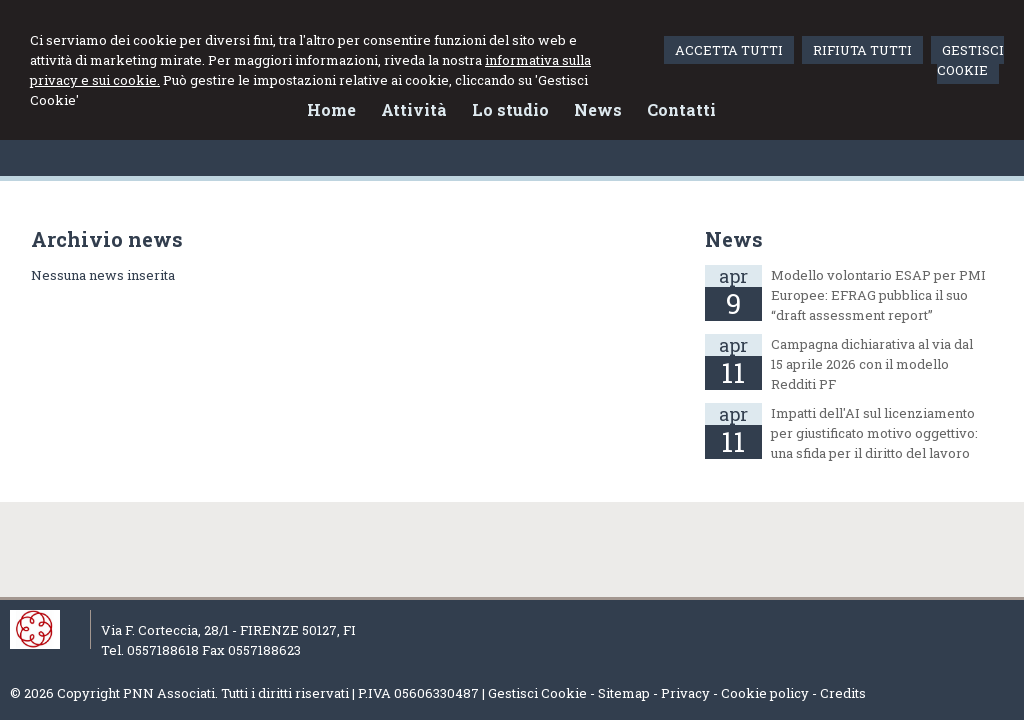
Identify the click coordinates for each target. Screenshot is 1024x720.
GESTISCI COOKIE (970, 60)
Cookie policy (765, 693)
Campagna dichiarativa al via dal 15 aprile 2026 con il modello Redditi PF (872, 364)
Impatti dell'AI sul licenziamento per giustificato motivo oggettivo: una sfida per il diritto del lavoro (874, 433)
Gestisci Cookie (537, 693)
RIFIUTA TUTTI (862, 50)
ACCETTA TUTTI (729, 50)
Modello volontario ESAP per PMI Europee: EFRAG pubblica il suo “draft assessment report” (878, 295)
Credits (843, 693)
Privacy (685, 693)
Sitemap (624, 693)
